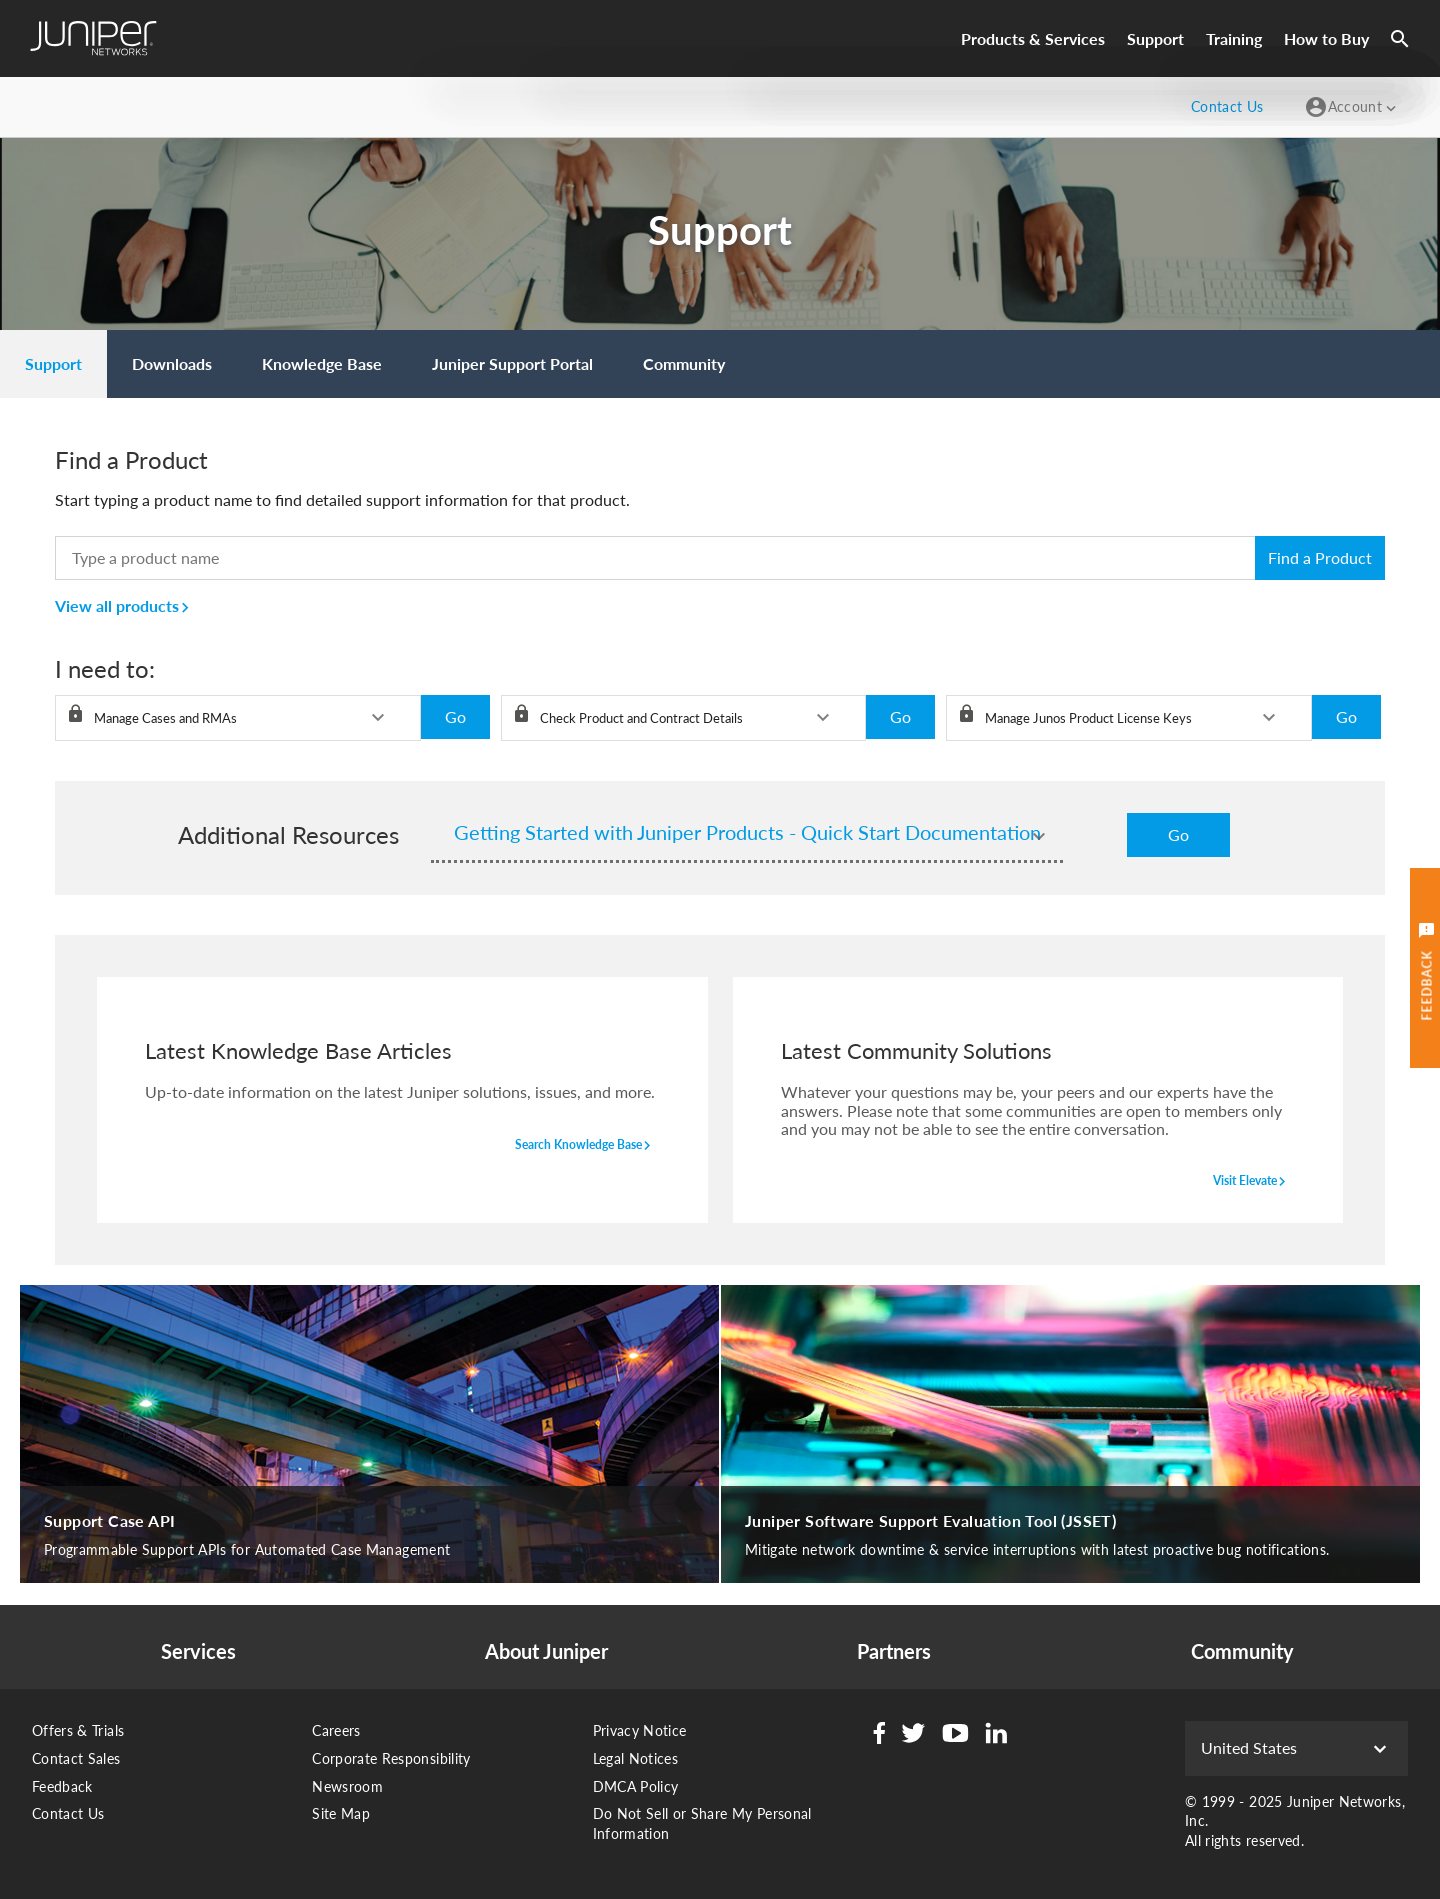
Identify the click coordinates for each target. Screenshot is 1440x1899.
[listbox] (238, 718)
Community (1242, 1651)
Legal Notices (636, 1758)
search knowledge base (585, 1146)
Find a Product (1320, 557)
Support (1155, 38)
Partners (894, 1651)
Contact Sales (76, 1758)
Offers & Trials (78, 1730)
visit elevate (1252, 1182)
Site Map (341, 1813)
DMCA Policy (636, 1786)
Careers (336, 1730)
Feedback (62, 1786)
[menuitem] (53, 364)
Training (1234, 38)
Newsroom (347, 1786)
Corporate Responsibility (391, 1758)
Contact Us (68, 1813)
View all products (125, 605)
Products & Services (1033, 38)
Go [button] (455, 716)
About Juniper (546, 1651)
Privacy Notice (640, 1730)
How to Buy (1326, 38)
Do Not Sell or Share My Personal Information (702, 1823)
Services (198, 1651)
